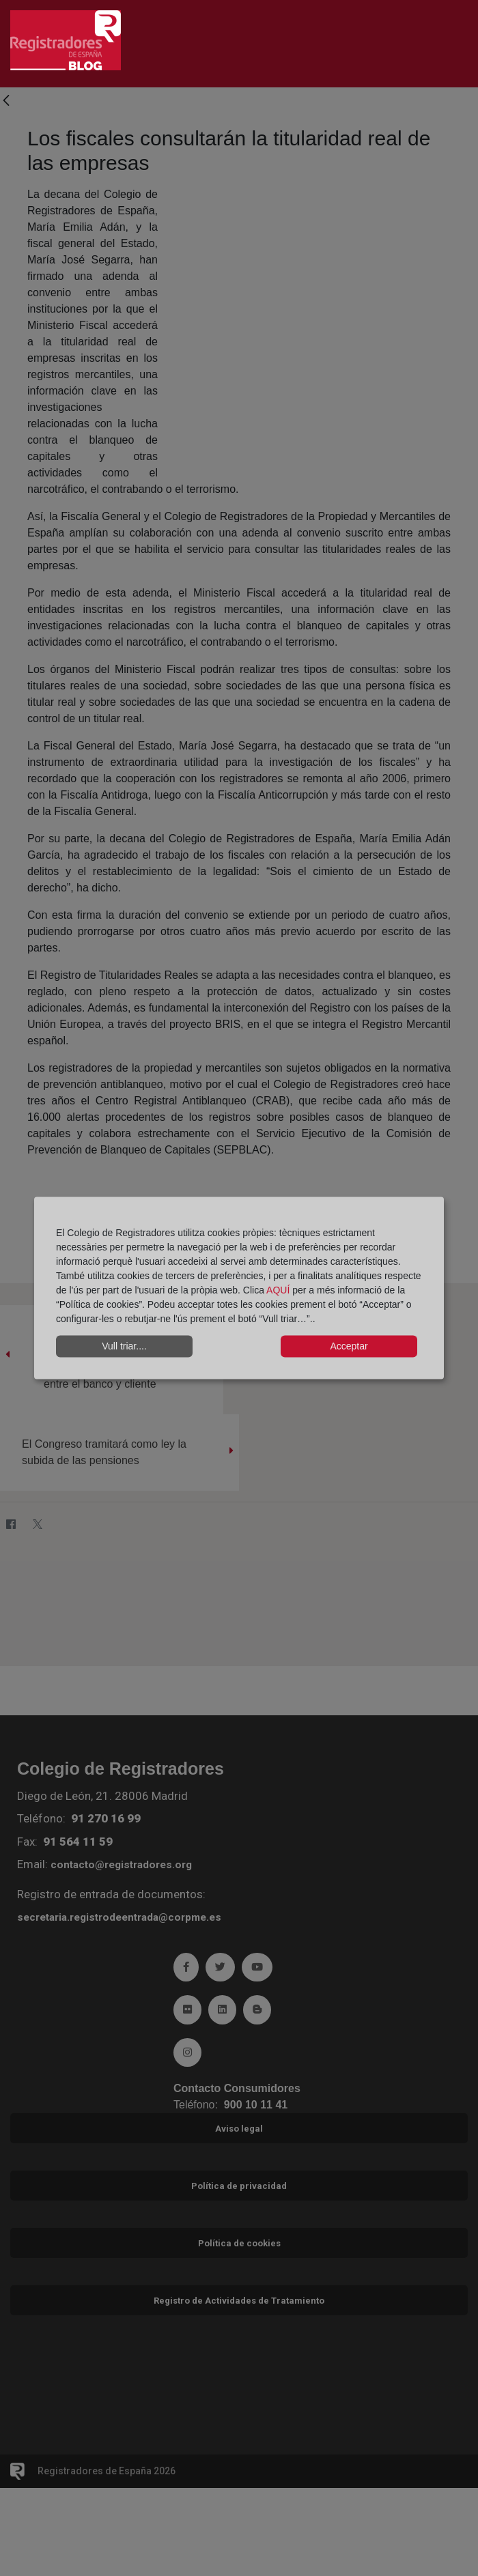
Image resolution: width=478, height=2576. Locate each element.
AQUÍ (279, 1289)
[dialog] (239, 1288)
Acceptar (348, 1346)
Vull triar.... (124, 1346)
